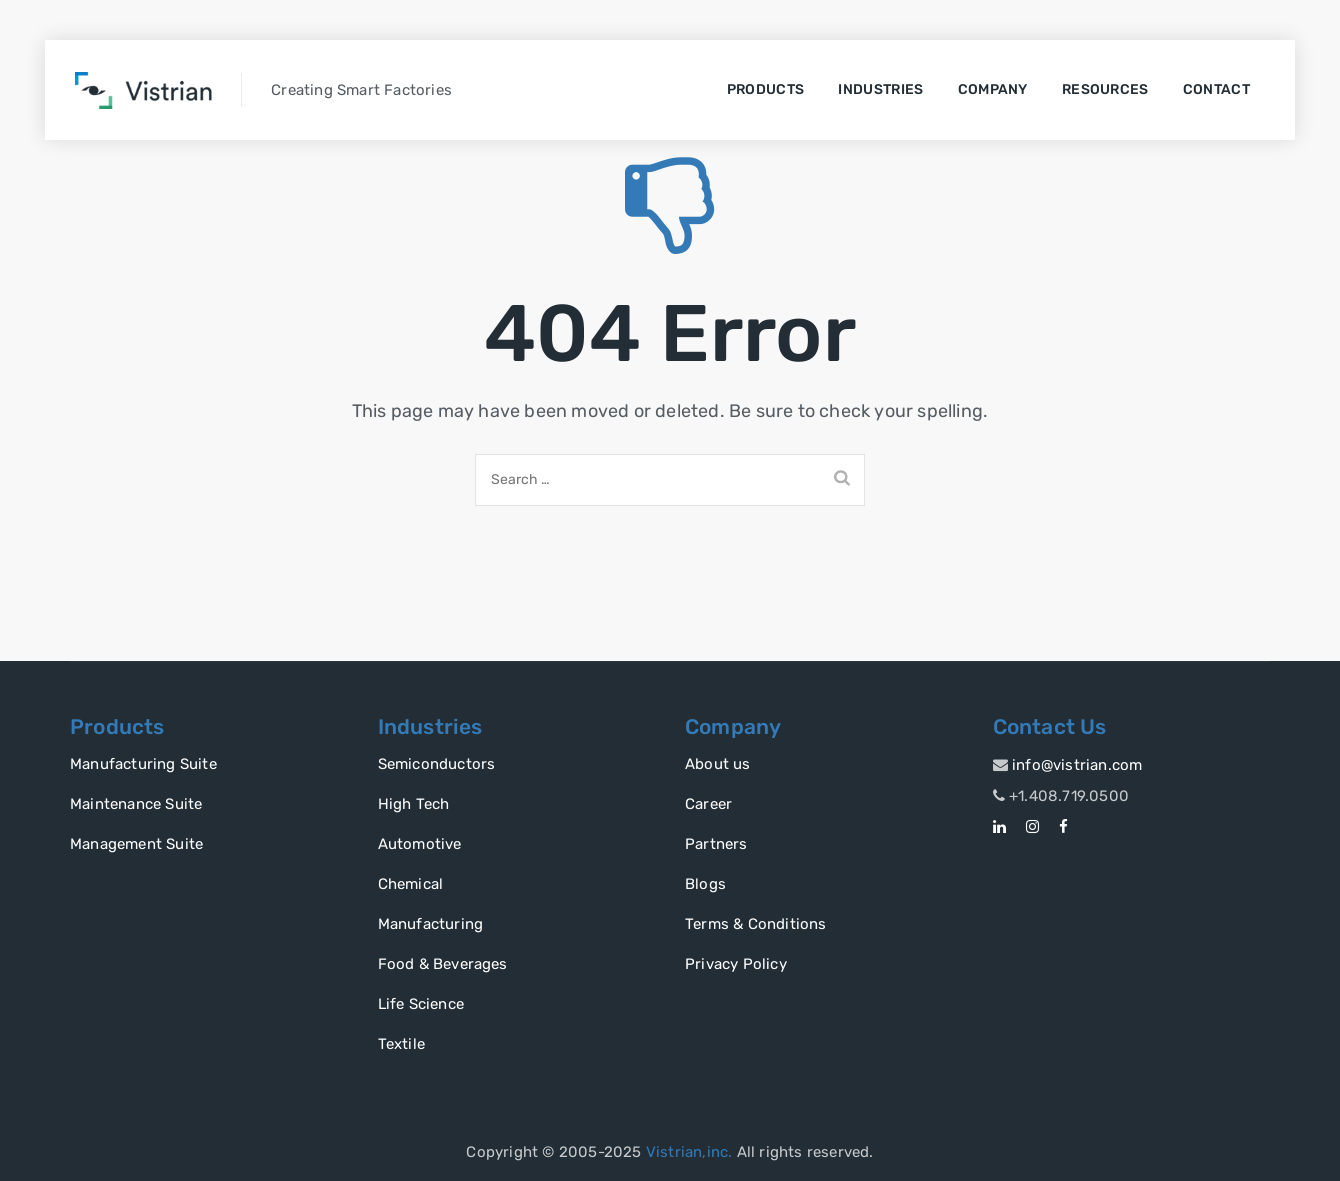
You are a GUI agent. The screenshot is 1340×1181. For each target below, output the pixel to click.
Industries (880, 89)
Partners (716, 844)
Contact (1216, 89)
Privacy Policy (736, 964)
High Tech (414, 804)
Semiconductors (437, 764)
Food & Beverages (443, 964)
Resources (1105, 89)
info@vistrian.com (1077, 765)
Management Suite (136, 844)
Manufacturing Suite (143, 764)
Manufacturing (431, 924)
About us (718, 764)
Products (765, 89)
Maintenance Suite (136, 804)
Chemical (411, 884)
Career (708, 804)
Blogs (705, 884)
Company (993, 89)
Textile (401, 1044)
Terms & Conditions (756, 924)
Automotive (420, 844)
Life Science (421, 1004)
